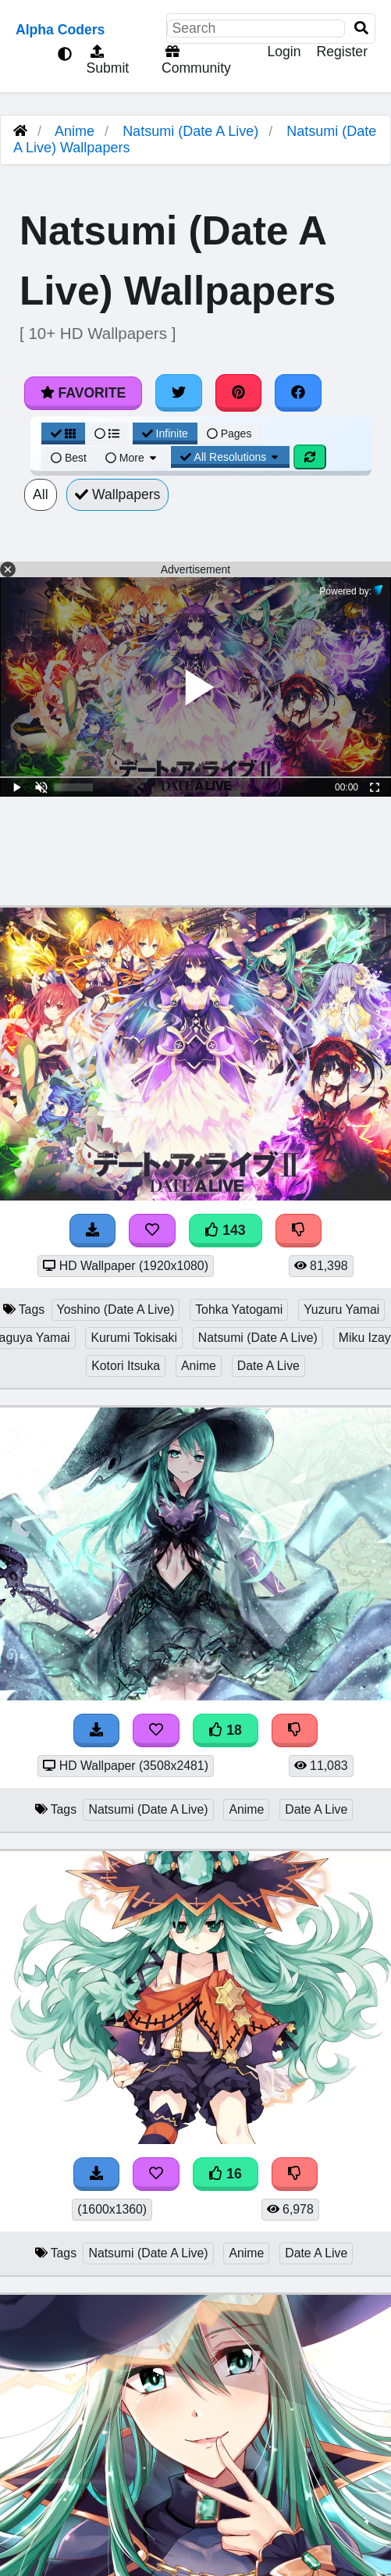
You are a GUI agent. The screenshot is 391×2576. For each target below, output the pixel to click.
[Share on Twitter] (178, 393)
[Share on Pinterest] (238, 393)
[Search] (361, 28)
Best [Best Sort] (69, 457)
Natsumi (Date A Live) (190, 131)
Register (342, 51)
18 (225, 1730)
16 (225, 2174)
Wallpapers (118, 494)
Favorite (83, 393)
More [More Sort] (131, 457)
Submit (106, 60)
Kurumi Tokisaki (134, 1337)
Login (283, 51)
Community (194, 60)
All (40, 494)
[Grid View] (63, 433)
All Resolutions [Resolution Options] (230, 457)
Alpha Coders (60, 29)
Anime (74, 131)
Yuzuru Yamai (341, 1309)
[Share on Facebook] (298, 393)
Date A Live (268, 1365)
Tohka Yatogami (239, 1309)
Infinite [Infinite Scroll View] (165, 433)
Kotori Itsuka (125, 1365)
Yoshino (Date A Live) (116, 1309)
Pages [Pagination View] (229, 433)
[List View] (107, 433)
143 (225, 1230)
